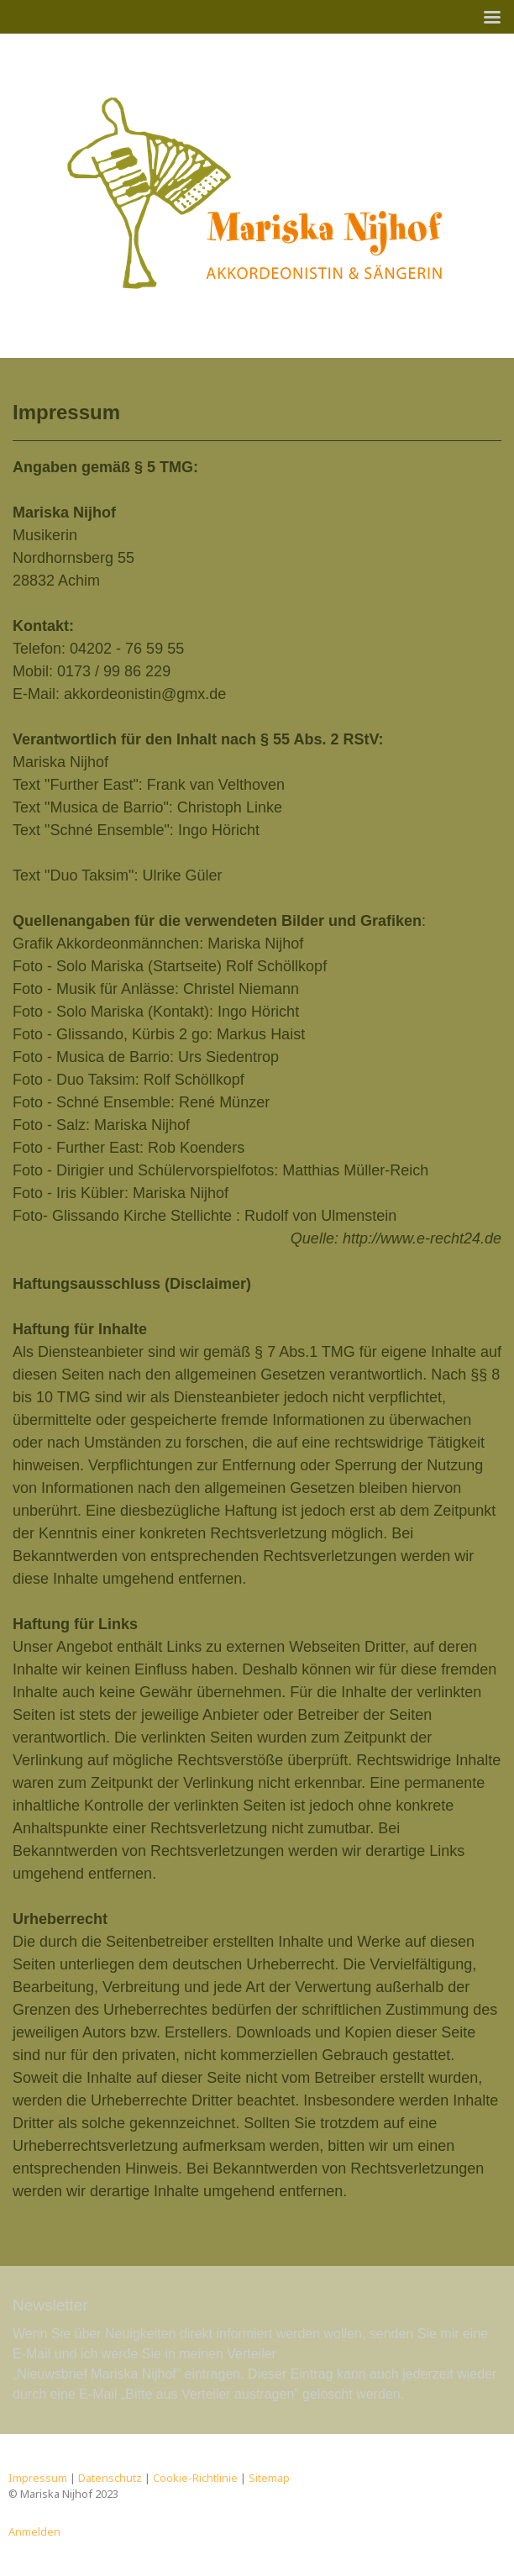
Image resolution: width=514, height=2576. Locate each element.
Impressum (37, 2477)
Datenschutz (110, 2477)
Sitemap (269, 2477)
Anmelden (34, 2531)
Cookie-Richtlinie (195, 2477)
